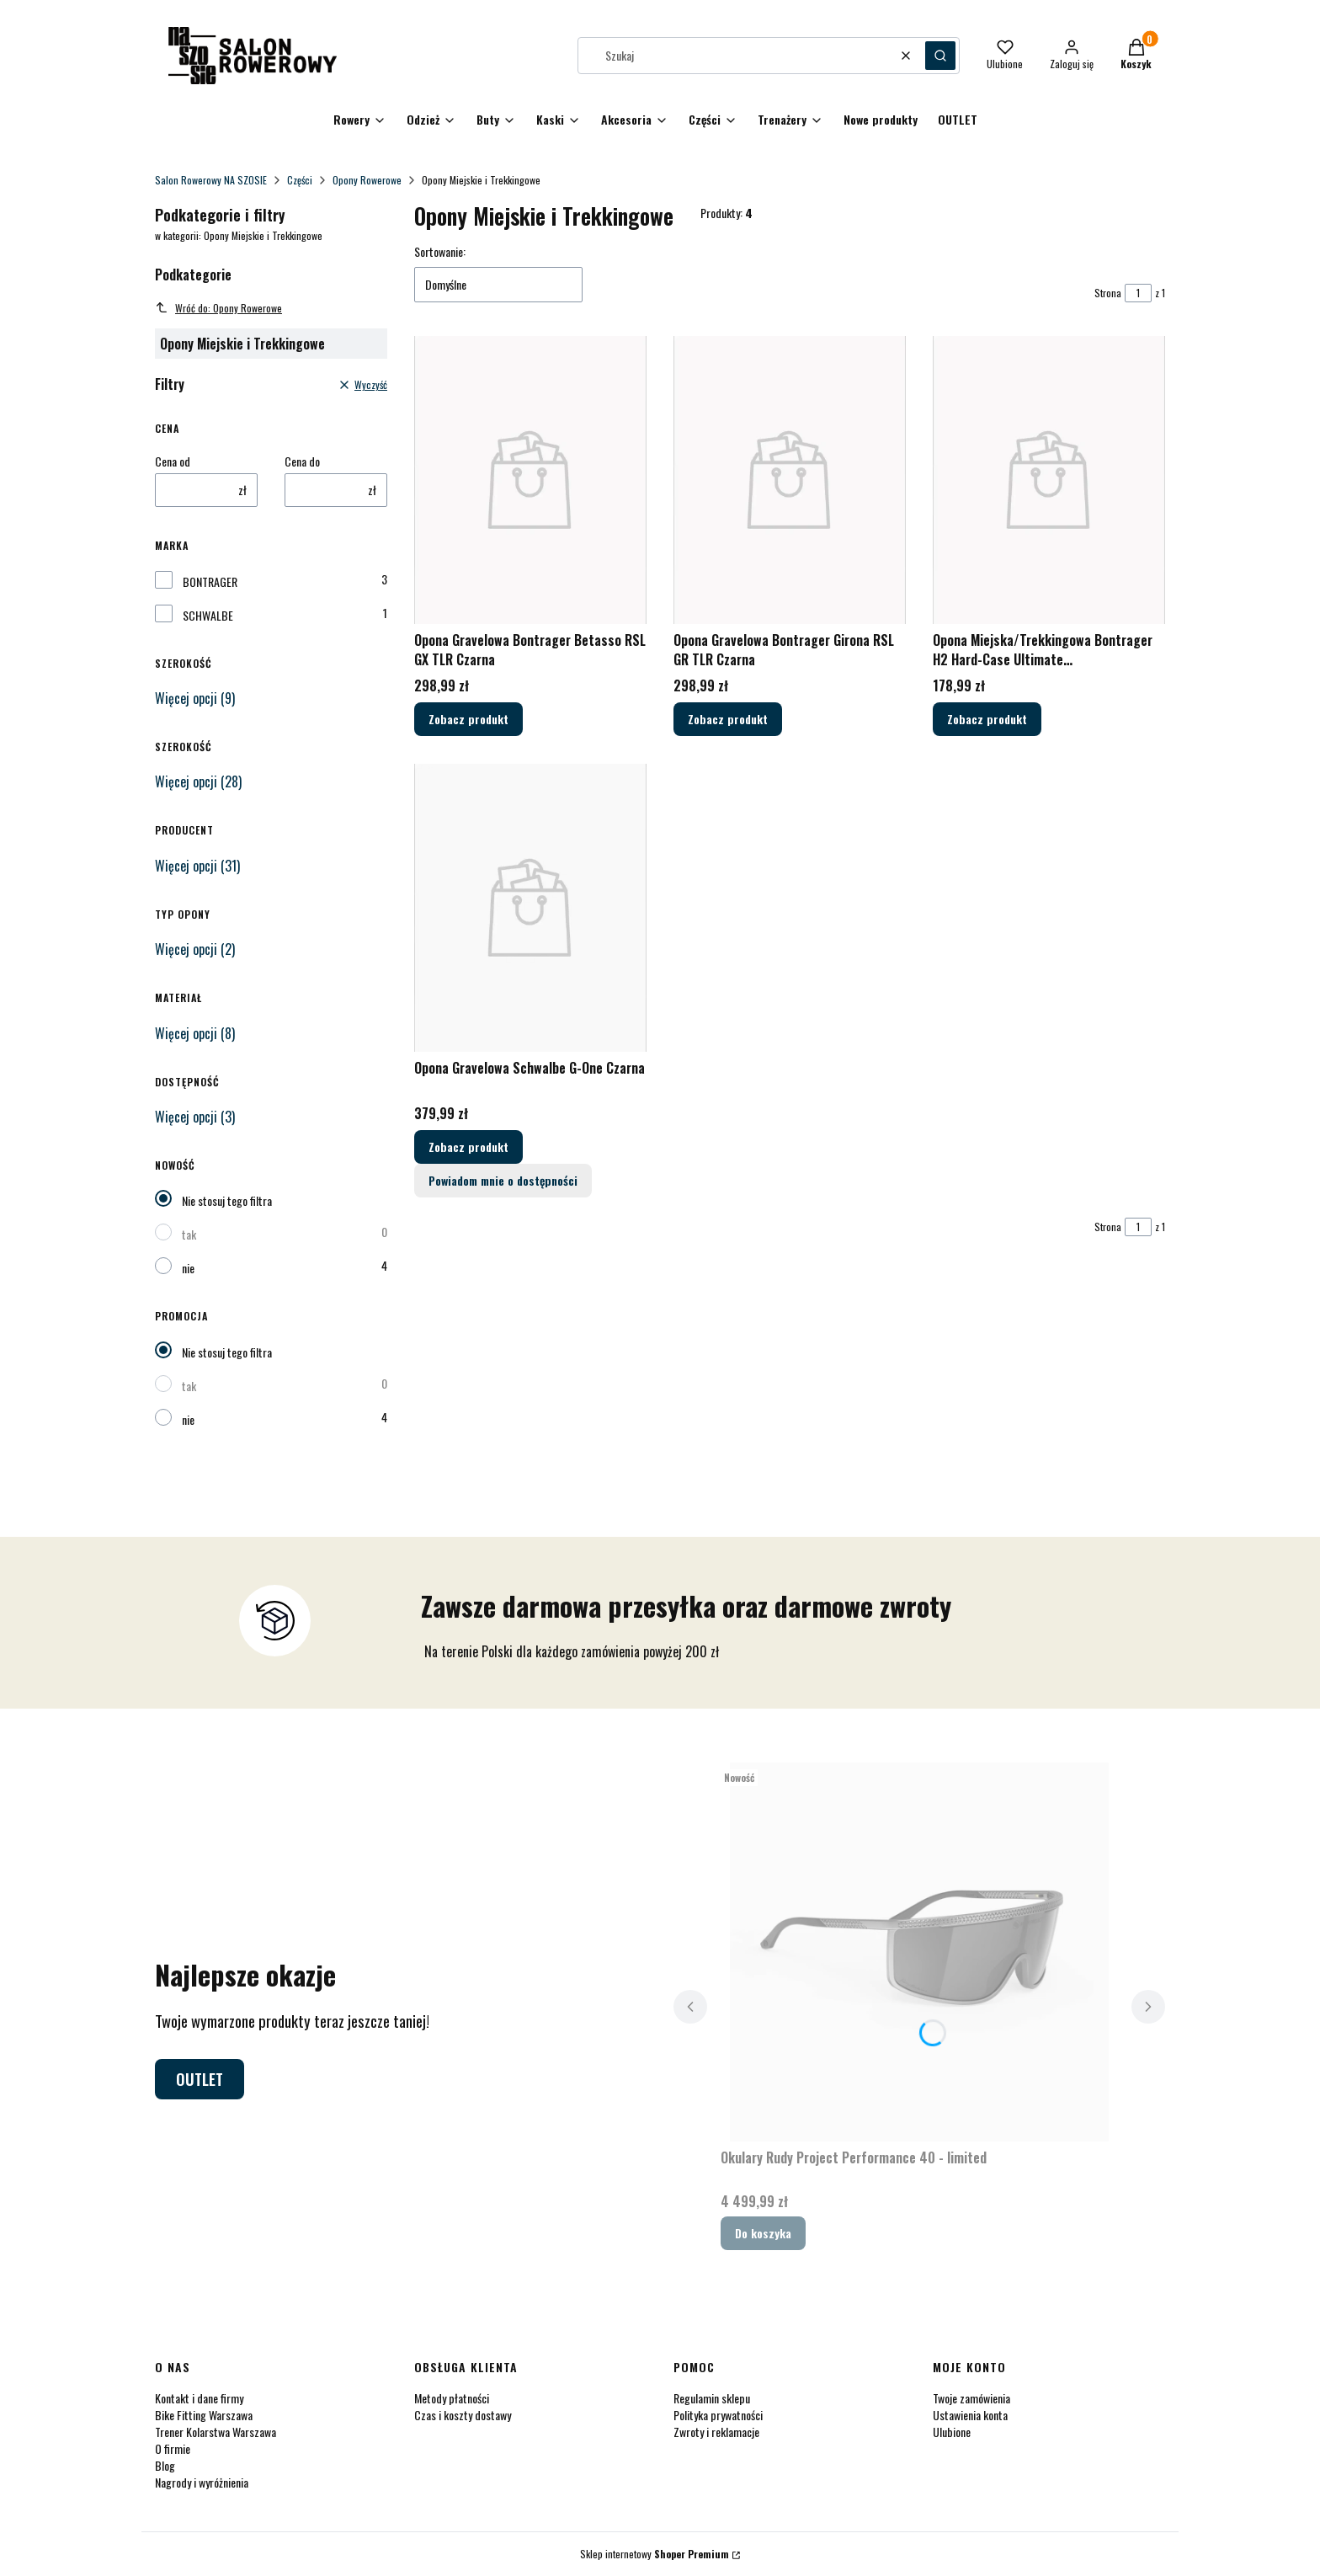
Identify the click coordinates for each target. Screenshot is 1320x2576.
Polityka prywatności (718, 2415)
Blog (165, 2465)
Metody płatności (451, 2398)
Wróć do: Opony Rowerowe (218, 308)
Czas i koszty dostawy (462, 2415)
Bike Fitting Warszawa (204, 2415)
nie (188, 1268)
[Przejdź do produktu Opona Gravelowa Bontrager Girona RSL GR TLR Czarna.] (789, 480)
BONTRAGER (210, 581)
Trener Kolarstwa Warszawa (215, 2431)
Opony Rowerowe (367, 180)
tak (189, 1234)
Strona (1107, 292)
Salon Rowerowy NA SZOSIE (211, 180)
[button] (940, 55)
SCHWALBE (208, 615)
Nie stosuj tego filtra (227, 1200)
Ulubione (952, 2431)
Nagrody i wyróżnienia (201, 2482)
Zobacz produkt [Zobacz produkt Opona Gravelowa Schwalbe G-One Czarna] (468, 1146)
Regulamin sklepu (711, 2398)
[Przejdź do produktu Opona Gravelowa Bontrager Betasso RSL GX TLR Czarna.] (530, 480)
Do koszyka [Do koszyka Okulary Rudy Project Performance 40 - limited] (763, 2233)
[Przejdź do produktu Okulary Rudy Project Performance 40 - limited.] (919, 1952)
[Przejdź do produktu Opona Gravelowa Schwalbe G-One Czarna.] (530, 908)
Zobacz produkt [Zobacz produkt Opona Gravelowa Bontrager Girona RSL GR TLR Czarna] (728, 719)
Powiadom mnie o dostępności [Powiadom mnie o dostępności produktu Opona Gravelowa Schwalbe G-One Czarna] (503, 1180)
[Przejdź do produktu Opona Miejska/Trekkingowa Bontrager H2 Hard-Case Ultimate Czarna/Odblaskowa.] (1049, 480)
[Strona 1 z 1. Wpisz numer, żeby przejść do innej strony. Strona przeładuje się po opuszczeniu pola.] (1138, 293)
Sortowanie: (440, 251)
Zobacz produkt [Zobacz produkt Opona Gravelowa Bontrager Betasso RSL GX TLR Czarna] (468, 719)
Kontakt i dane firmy (199, 2398)
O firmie (172, 2448)
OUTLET (199, 2079)
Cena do (302, 461)
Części (299, 180)
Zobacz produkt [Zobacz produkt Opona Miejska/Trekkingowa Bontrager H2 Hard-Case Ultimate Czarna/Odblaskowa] (987, 719)
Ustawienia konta (970, 2415)
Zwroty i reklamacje (716, 2431)
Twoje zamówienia (971, 2398)
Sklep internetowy (654, 2554)
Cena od (172, 461)
